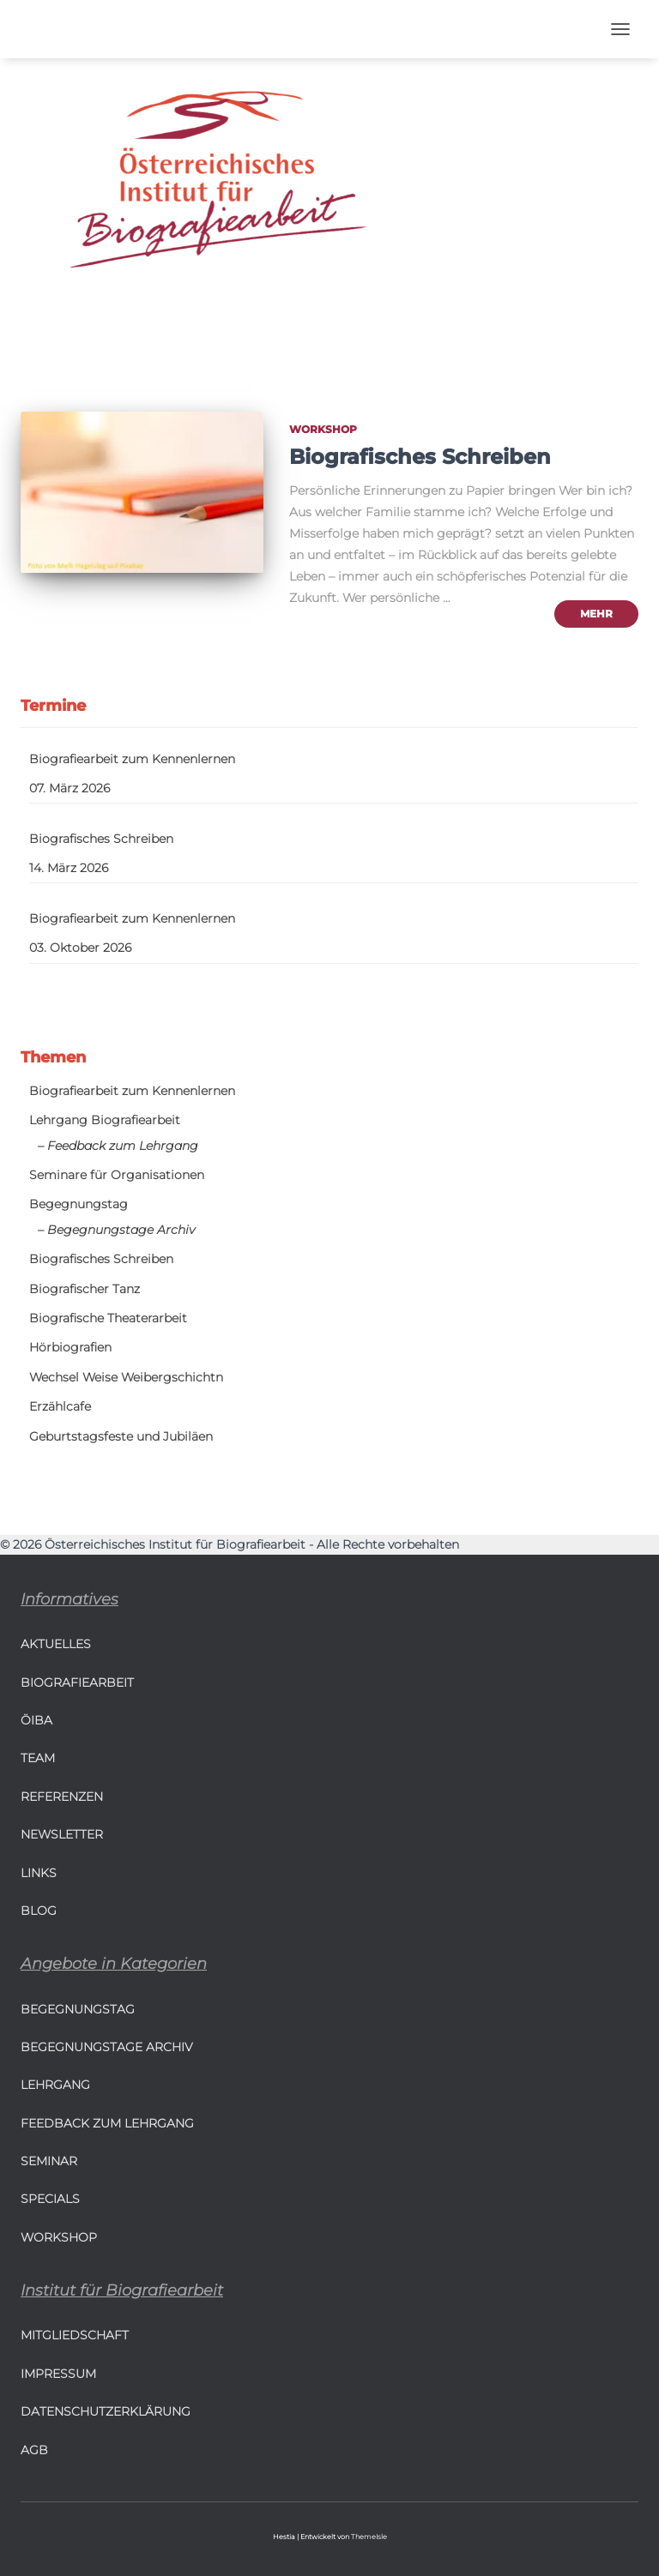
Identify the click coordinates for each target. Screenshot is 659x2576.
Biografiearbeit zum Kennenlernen (132, 759)
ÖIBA (36, 1720)
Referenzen (62, 1796)
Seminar (49, 2161)
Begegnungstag (78, 1204)
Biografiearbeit (77, 1682)
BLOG (39, 1910)
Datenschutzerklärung (105, 2411)
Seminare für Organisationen (116, 1175)
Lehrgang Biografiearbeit (104, 1120)
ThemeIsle (369, 2536)
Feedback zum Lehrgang (107, 2123)
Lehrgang (55, 2084)
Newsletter (62, 1834)
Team (38, 1758)
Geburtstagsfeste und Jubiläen (121, 1436)
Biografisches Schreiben (420, 456)
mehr (596, 613)
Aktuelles (56, 1644)
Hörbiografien (70, 1347)
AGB (34, 2450)
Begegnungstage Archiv (107, 2047)
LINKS (39, 1873)
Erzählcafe (60, 1406)
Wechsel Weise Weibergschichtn (126, 1377)
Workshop (323, 429)
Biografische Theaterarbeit (108, 1318)
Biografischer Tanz (84, 1289)
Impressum (58, 2373)
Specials (50, 2198)
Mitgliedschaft (75, 2335)
